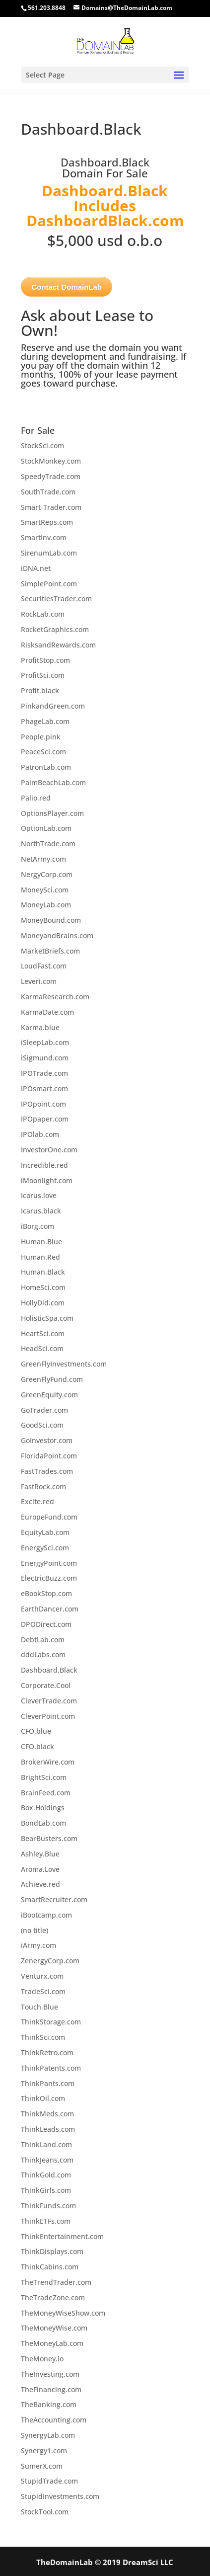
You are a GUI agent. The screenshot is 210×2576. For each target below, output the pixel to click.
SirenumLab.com (49, 553)
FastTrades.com (47, 1471)
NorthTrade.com (48, 843)
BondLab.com (43, 1823)
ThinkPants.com (47, 2083)
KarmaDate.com (47, 1012)
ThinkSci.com (43, 2037)
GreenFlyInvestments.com (64, 1363)
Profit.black (40, 690)
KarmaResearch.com (55, 996)
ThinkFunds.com (48, 2205)
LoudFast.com (44, 965)
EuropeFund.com (49, 1517)
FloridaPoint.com (49, 1455)
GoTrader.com (44, 1410)
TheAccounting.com (53, 2419)
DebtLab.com (43, 1639)
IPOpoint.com (43, 1104)
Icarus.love (39, 1195)
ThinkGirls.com (46, 2190)
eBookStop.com (46, 1593)
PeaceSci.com (43, 751)
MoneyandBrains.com (57, 935)
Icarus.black (41, 1210)
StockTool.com (45, 2511)
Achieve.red (40, 1884)
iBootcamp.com (46, 1915)
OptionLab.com (46, 828)
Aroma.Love (40, 1869)
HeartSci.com (43, 1333)
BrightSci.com (44, 1777)
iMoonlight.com (46, 1180)
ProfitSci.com (43, 675)
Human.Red (40, 1257)
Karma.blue (40, 1027)
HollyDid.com (43, 1302)
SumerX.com (42, 2466)
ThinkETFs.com (45, 2221)
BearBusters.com (49, 1838)
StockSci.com (42, 445)
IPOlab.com (40, 1134)
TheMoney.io (42, 2358)
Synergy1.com (44, 2450)
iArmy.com (38, 1945)
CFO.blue (36, 1731)
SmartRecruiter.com (54, 1899)
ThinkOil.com (43, 2098)
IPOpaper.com (45, 1119)
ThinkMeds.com (47, 2113)
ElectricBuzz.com (49, 1578)
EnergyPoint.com (49, 1563)
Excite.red (37, 1501)
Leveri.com (39, 981)
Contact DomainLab (66, 287)
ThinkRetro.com (47, 2052)
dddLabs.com (43, 1654)
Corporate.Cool (45, 1685)
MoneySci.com (45, 889)
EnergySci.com (45, 1547)
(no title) (34, 1930)
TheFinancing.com (51, 2389)
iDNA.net (36, 568)
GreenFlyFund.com (52, 1379)
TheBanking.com (48, 2404)
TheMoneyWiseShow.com (63, 2313)
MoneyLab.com (46, 904)
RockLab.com (43, 614)
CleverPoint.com (48, 1716)
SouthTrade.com (48, 491)
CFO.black (37, 1746)
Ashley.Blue (40, 1853)
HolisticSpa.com (47, 1318)
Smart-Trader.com (51, 507)
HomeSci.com (43, 1287)
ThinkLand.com (46, 2144)
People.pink (41, 736)
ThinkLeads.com (48, 2129)
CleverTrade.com (49, 1700)
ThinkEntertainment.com (62, 2236)
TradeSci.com (43, 1991)
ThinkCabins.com (49, 2266)
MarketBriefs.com (50, 951)
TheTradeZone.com (53, 2297)
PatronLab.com (46, 767)
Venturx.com (42, 1976)
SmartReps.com (47, 522)
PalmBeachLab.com (53, 782)
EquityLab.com (45, 1532)
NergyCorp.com (46, 874)
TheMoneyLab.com (52, 2343)
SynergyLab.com (48, 2435)
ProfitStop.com (45, 660)
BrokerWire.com (47, 1762)
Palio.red (36, 798)
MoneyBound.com (51, 920)
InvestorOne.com (49, 1149)
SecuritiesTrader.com (56, 598)
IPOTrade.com (44, 1073)
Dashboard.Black (49, 1670)
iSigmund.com (45, 1057)
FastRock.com (43, 1486)
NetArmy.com (43, 859)
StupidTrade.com (49, 2481)
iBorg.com (37, 1226)
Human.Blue (41, 1241)
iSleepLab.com (45, 1042)
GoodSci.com (42, 1425)
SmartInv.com (44, 537)
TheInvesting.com (50, 2374)
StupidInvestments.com (60, 2496)
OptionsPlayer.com (52, 813)
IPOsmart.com (44, 1088)
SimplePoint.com (49, 583)
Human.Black (43, 1272)
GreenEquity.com (49, 1394)
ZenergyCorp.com (50, 1960)
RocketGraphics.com (55, 629)
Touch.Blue (39, 2007)
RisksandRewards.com (58, 644)
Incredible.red (44, 1165)
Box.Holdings (43, 1807)
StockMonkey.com (51, 461)
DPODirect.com (46, 1624)
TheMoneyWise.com (54, 2328)
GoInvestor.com (46, 1440)
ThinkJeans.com (47, 2160)
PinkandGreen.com (53, 706)
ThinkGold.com (46, 2174)
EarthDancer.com (49, 1608)
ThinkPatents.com (51, 2068)
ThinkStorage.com (51, 2021)
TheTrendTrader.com (56, 2282)
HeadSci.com (42, 1348)
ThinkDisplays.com (52, 2251)
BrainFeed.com (45, 1792)
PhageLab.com (45, 721)
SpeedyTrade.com (50, 476)
